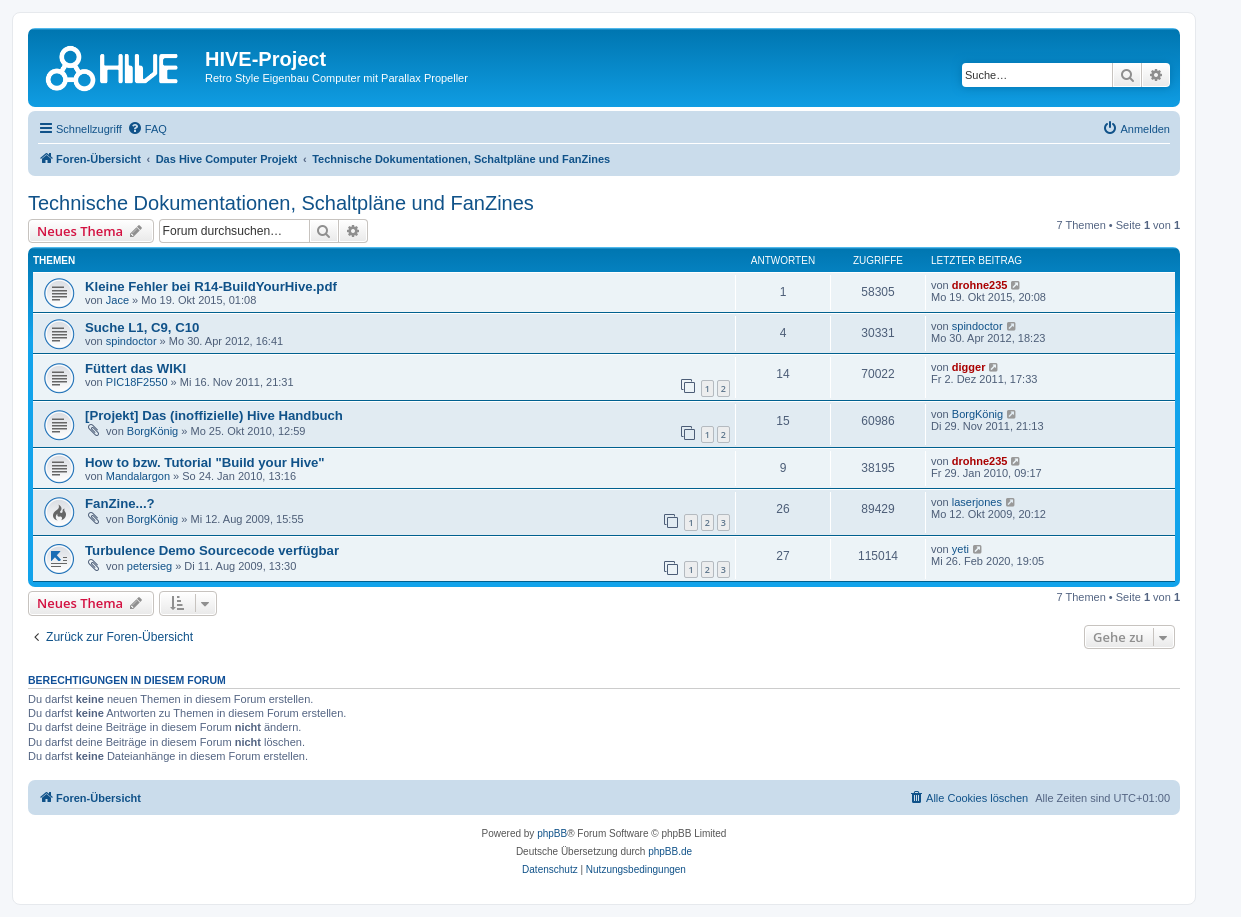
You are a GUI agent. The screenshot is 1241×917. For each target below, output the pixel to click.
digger (969, 367)
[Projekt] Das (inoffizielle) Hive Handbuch (214, 415)
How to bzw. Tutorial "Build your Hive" (205, 462)
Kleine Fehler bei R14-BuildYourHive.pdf (211, 286)
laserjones (977, 502)
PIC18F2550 (137, 382)
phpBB (552, 833)
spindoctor (131, 341)
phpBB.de (670, 851)
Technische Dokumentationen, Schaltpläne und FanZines (281, 203)
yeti (960, 549)
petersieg (149, 566)
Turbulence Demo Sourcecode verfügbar (212, 550)
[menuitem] (147, 129)
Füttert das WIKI (135, 368)
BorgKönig (152, 431)
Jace (117, 300)
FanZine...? (120, 503)
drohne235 (980, 285)
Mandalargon (138, 476)
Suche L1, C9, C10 (142, 327)
